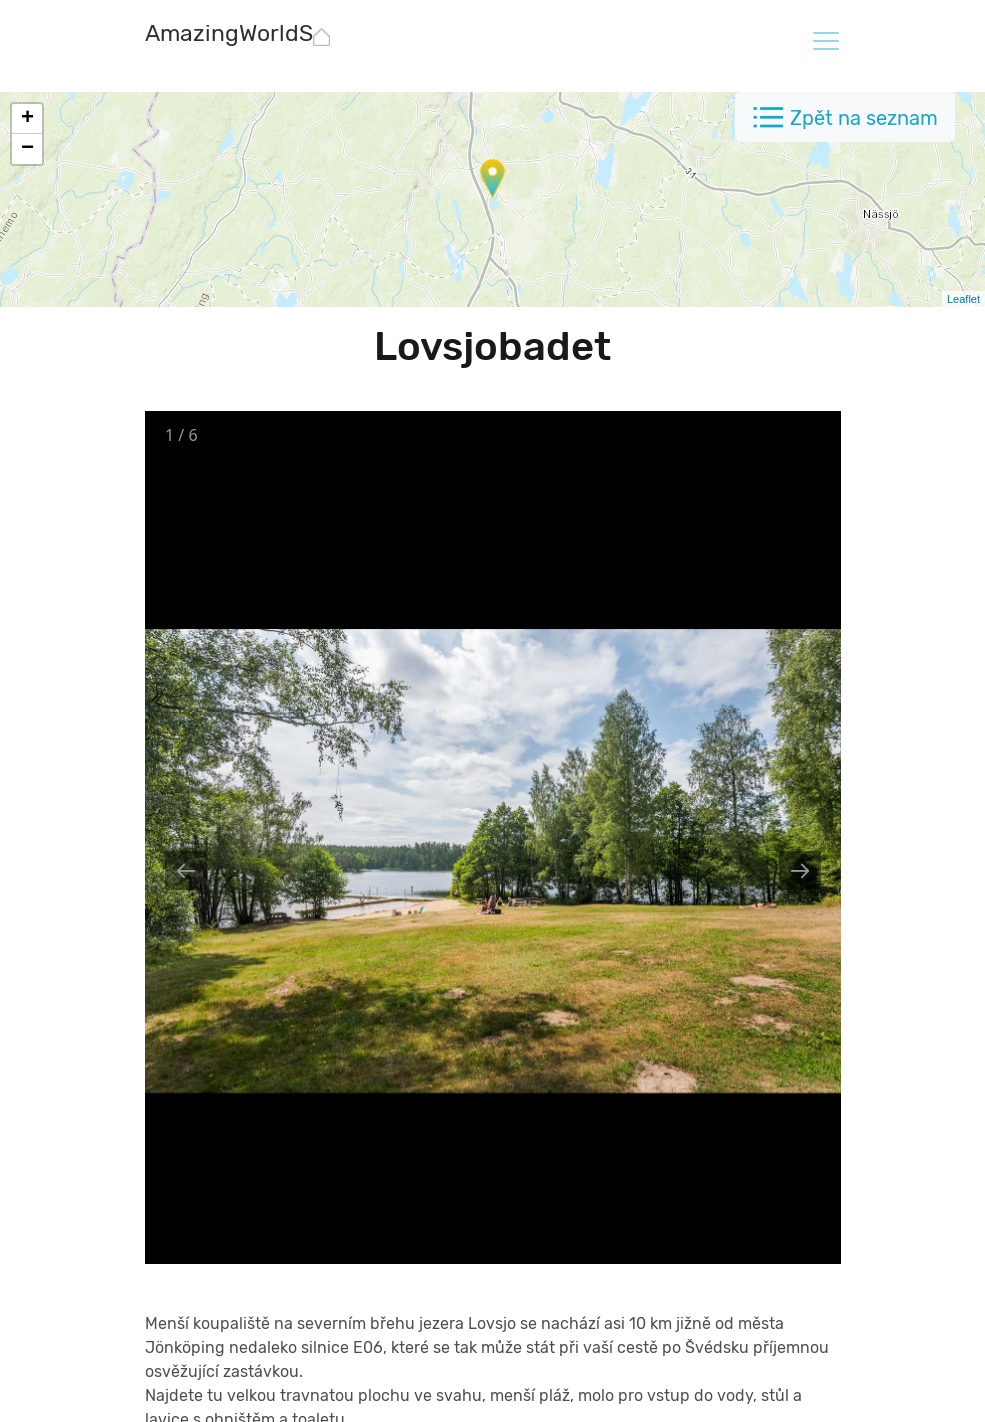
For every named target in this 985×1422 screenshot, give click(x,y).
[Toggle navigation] (825, 40)
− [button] (27, 149)
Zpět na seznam (864, 118)
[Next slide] (800, 870)
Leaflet (963, 299)
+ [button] (27, 119)
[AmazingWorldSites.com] (275, 35)
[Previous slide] (186, 870)
